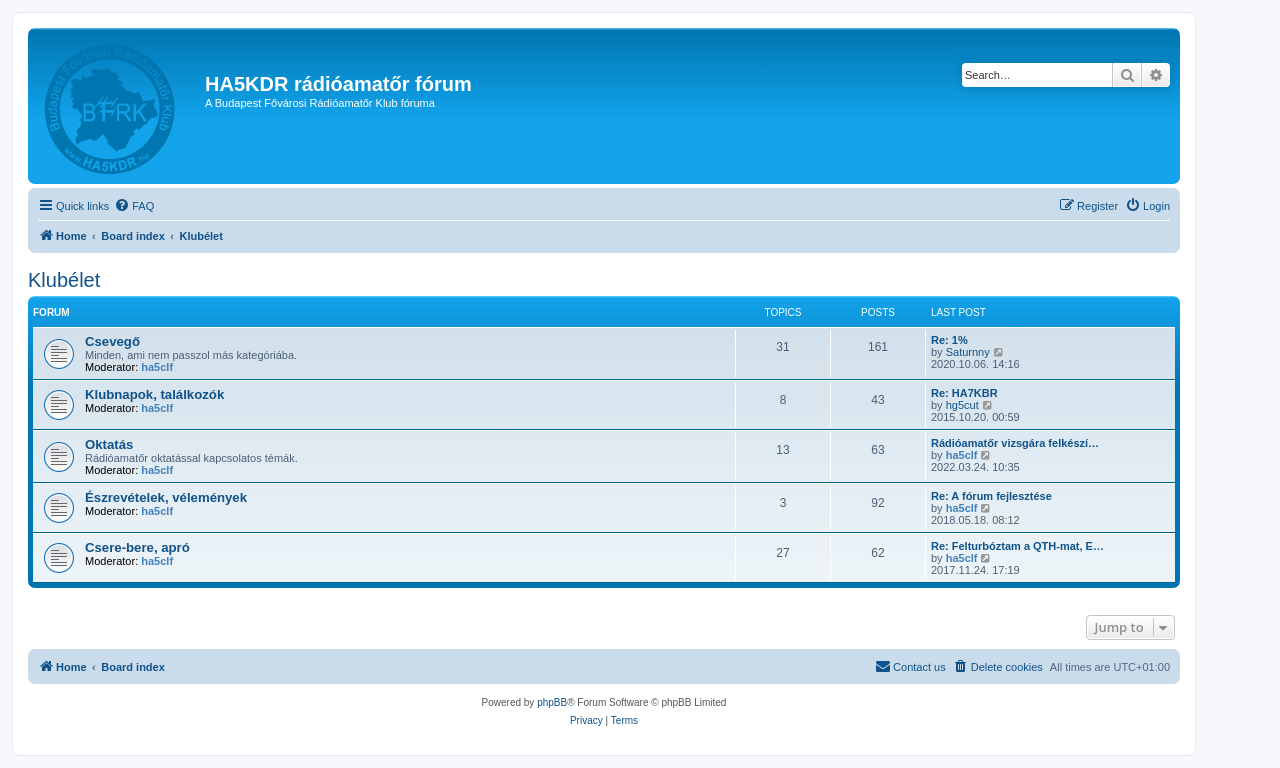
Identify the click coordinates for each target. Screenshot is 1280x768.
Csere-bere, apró (137, 547)
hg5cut (962, 405)
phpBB (552, 702)
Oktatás (109, 444)
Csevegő (112, 341)
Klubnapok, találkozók (154, 394)
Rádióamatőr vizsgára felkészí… (1015, 443)
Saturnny (968, 352)
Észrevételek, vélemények (166, 497)
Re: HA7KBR (964, 393)
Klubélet (64, 280)
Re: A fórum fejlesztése (991, 496)
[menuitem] (134, 206)
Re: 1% (949, 340)
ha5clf (157, 367)
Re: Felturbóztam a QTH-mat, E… (1017, 546)
